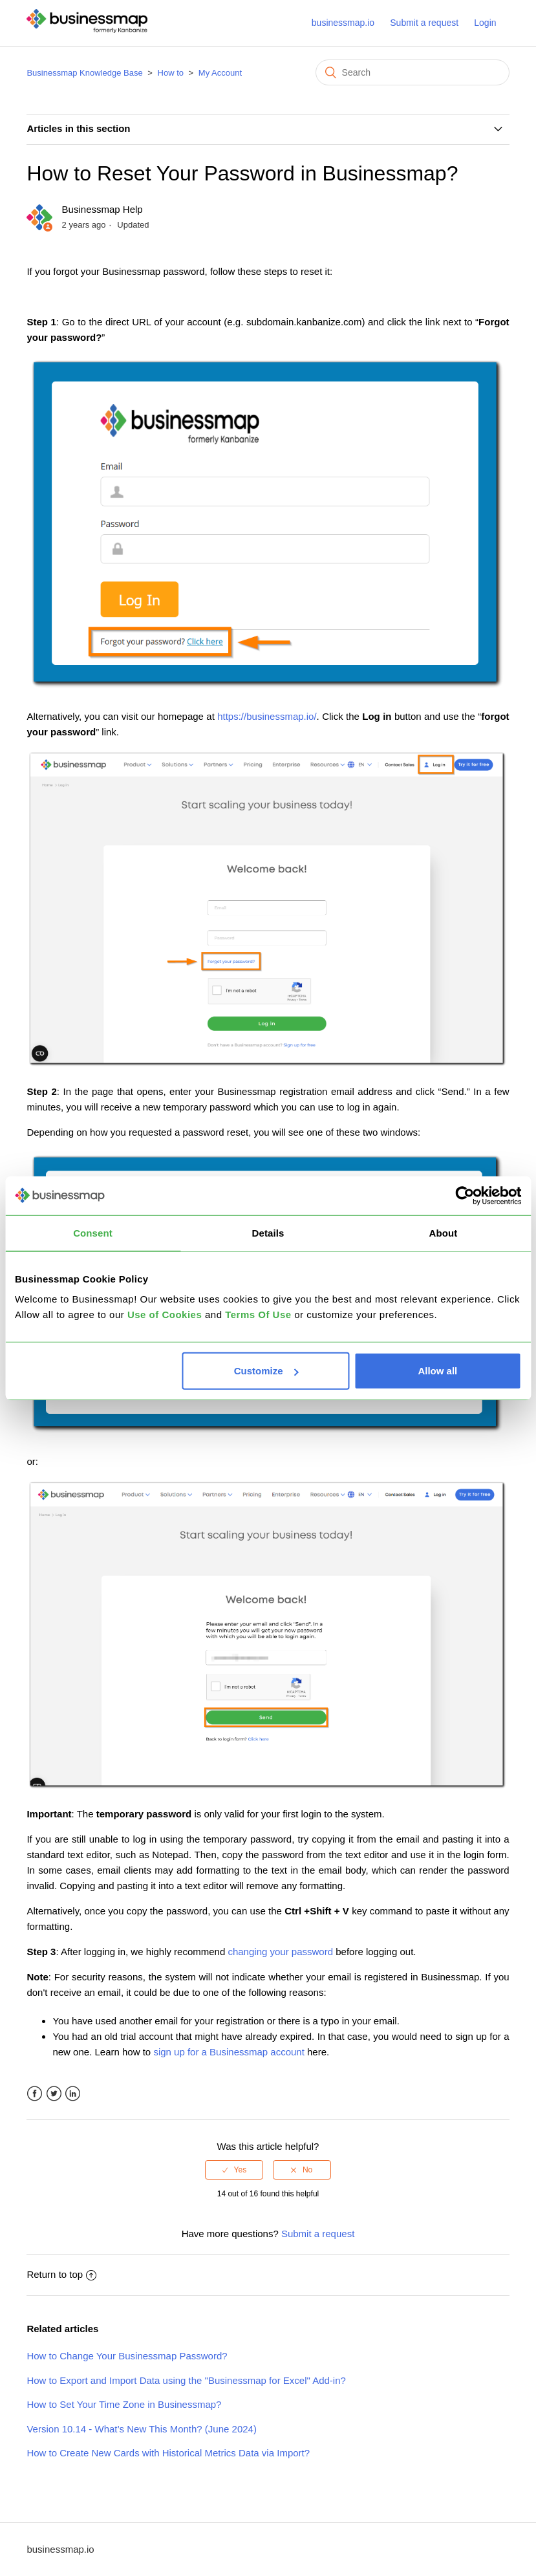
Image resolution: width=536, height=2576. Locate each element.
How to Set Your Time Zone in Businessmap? (124, 2404)
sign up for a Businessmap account (228, 2051)
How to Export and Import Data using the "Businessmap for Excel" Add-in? (186, 2380)
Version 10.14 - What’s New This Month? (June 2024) (141, 2428)
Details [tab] (268, 1232)
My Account (220, 73)
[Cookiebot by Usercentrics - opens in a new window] (464, 1195)
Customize (266, 1370)
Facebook (35, 2094)
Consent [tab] (93, 1232)
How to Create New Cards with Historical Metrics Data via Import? (168, 2452)
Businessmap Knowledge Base (84, 73)
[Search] (412, 72)
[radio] (234, 2170)
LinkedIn (73, 2094)
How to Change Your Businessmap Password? (127, 2355)
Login (485, 22)
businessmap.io (343, 22)
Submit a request (424, 22)
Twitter (54, 2094)
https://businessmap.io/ (266, 716)
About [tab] (443, 1232)
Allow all (437, 1370)
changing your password (280, 1951)
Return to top (61, 2274)
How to (171, 73)
